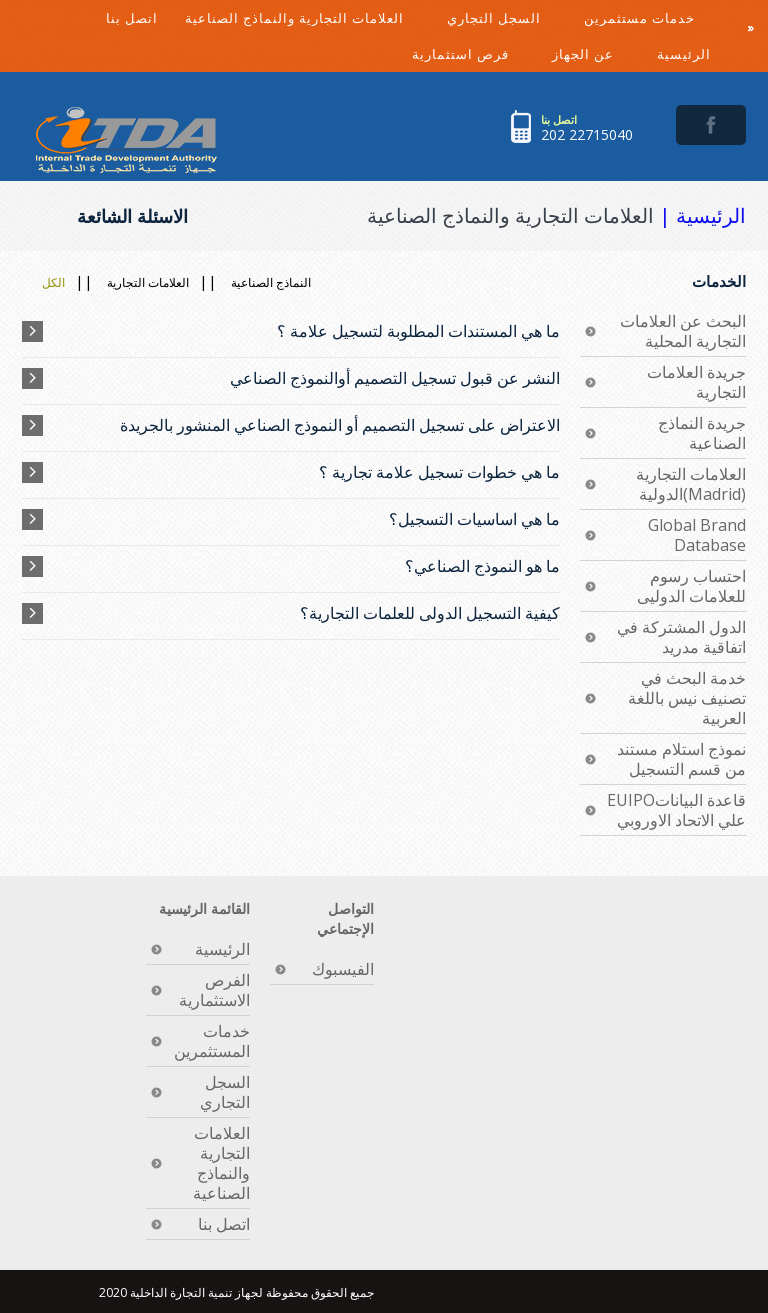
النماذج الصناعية (271, 282)
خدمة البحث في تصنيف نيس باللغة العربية (687, 698)
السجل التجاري (509, 22)
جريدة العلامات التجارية (696, 382)
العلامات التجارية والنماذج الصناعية (309, 22)
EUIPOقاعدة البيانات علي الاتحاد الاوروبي (676, 810)
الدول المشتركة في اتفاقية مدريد (681, 637)
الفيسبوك (343, 969)
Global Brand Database (697, 535)
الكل (53, 282)
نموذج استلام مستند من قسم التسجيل (681, 759)
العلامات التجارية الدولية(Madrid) (691, 484)
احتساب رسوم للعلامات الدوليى (691, 586)
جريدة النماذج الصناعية (702, 433)
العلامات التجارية (148, 282)
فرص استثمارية (475, 49)
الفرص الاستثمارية (214, 990)
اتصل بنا (132, 18)
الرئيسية (684, 54)
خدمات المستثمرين (212, 1041)
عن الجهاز (598, 49)
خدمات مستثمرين (654, 22)
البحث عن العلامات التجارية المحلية (683, 331)
